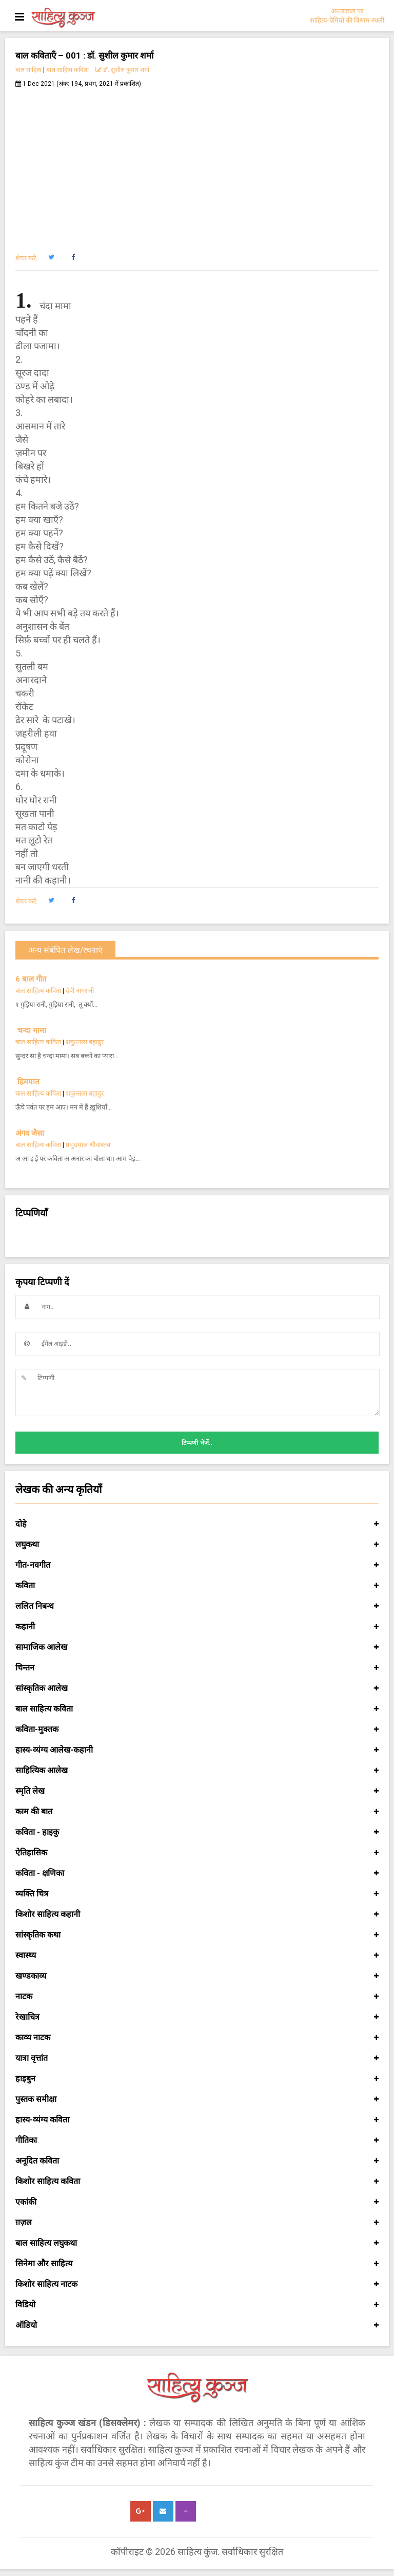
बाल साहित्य (28, 69)
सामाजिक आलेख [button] (197, 1647)
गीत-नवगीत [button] (197, 1565)
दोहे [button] (197, 1524)
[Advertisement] (197, 165)
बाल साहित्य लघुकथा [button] (197, 2243)
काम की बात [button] (197, 1811)
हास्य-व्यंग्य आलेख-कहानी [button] (197, 1750)
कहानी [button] (197, 1626)
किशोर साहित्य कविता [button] (197, 2181)
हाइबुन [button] (197, 2079)
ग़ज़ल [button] (197, 2222)
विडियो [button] (197, 2305)
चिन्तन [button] (197, 1668)
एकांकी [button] (197, 2202)
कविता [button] (197, 1585)
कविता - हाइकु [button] (197, 1832)
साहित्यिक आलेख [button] (197, 1770)
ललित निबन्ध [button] (197, 1606)
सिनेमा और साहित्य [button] (197, 2263)
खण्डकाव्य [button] (197, 1976)
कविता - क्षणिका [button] (197, 1873)
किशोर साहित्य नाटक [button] (197, 2284)
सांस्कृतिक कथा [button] (197, 1935)
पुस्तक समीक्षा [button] (197, 2099)
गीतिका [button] (197, 2140)
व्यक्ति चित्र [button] (197, 1894)
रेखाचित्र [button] (197, 2017)
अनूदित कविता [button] (197, 2161)
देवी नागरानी (80, 990)
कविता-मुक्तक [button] (197, 1729)
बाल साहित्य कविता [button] (197, 1709)
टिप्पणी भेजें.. (197, 1442)
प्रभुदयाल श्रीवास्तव (88, 1145)
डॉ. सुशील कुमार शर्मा (122, 69)
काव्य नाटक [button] (197, 2037)
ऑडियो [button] (197, 2325)
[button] (51, 257)
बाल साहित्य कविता (67, 69)
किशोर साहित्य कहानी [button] (197, 1914)
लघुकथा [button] (197, 1544)
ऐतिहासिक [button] (197, 1852)
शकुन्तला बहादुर (85, 1042)
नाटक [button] (197, 1996)
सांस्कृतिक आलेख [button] (197, 1688)
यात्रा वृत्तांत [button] (197, 2058)
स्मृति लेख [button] (197, 1791)
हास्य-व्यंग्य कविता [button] (197, 2120)
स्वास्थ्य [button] (197, 1955)
